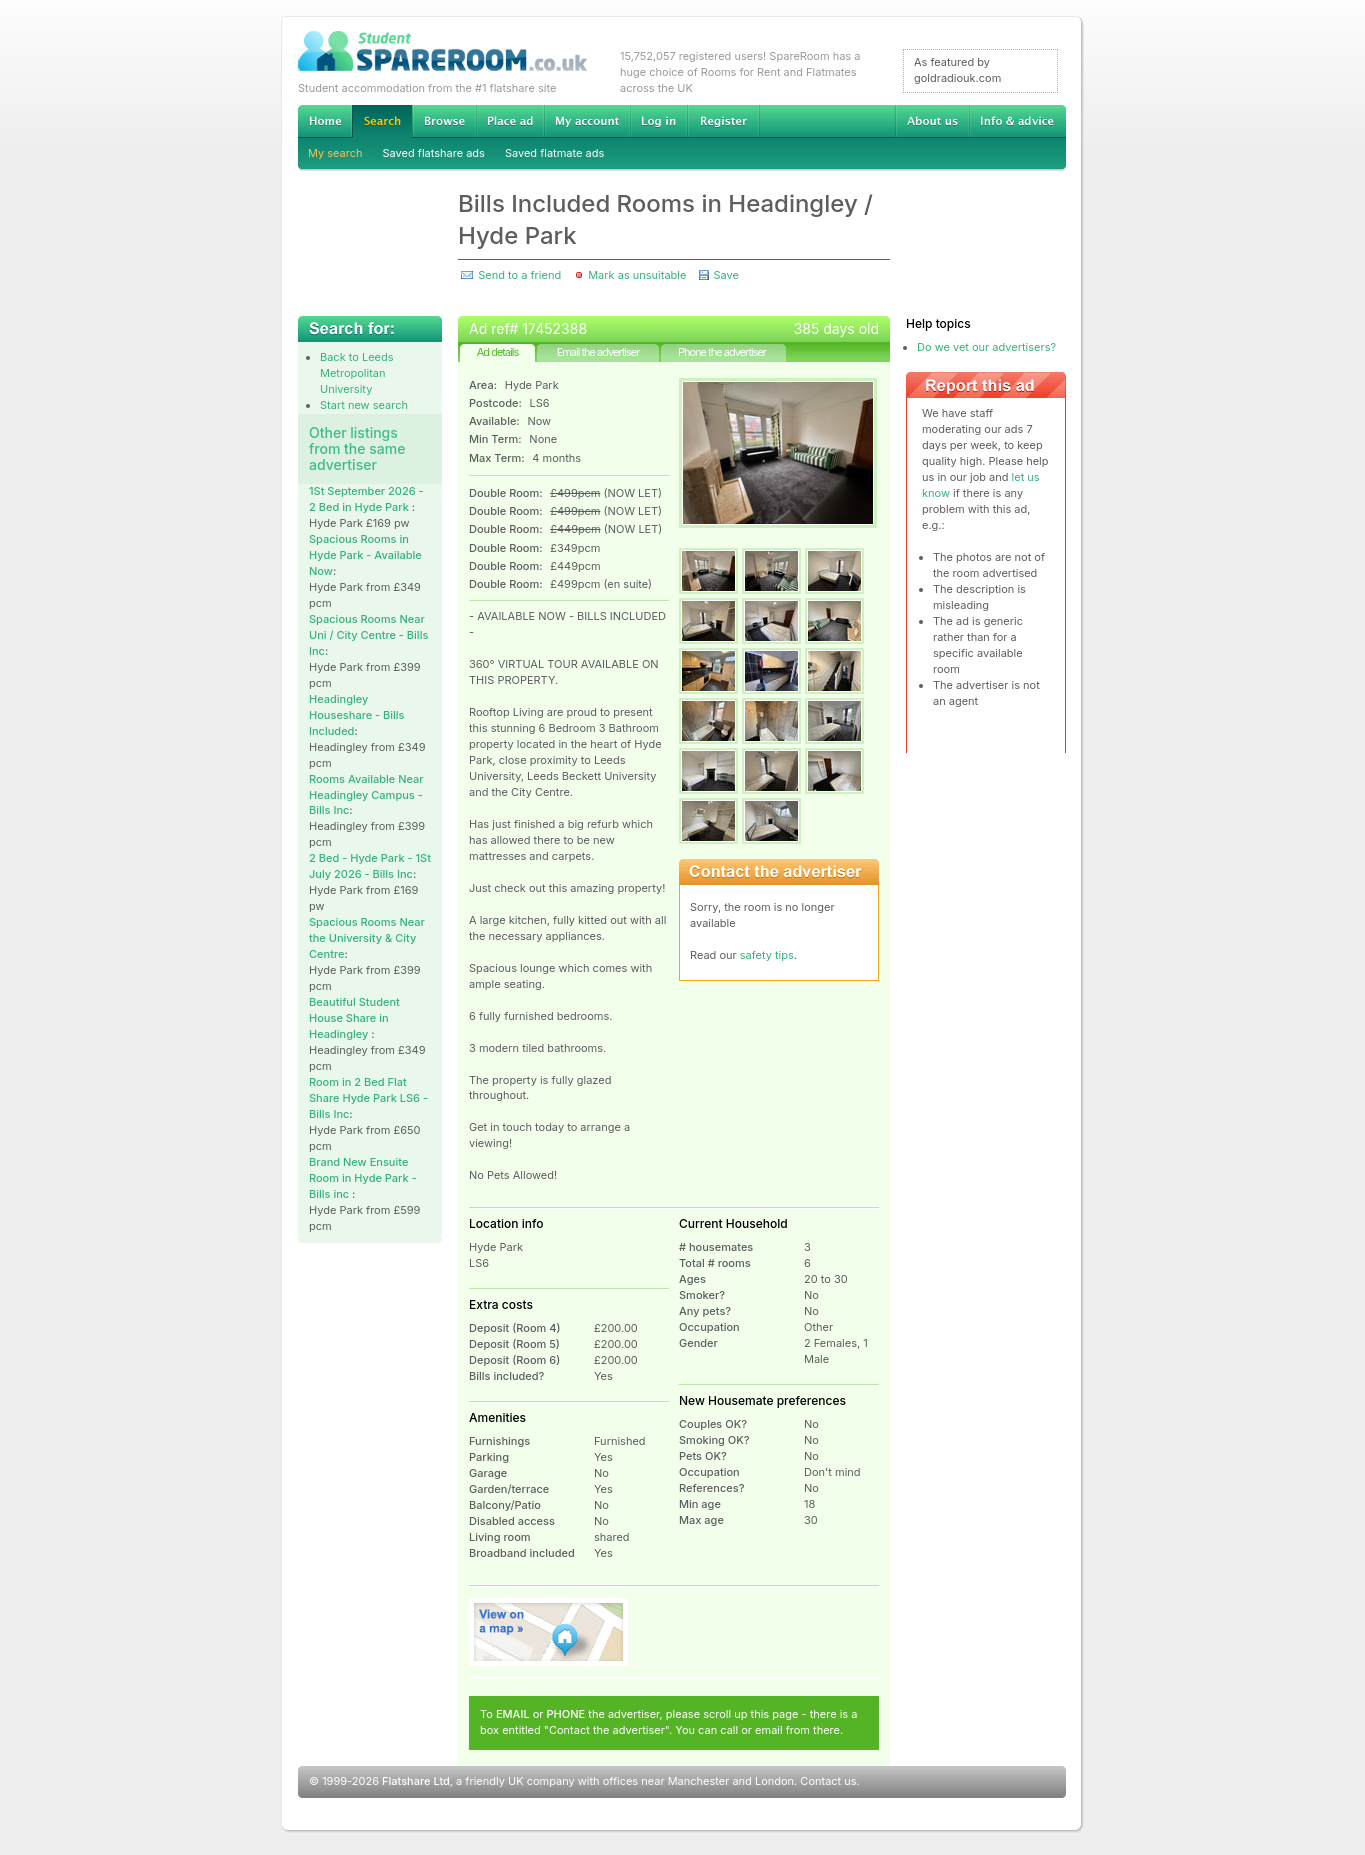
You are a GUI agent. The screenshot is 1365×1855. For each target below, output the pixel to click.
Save (725, 275)
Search (382, 121)
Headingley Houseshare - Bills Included (357, 715)
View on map (549, 1632)
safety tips (767, 955)
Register (723, 121)
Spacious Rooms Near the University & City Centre (367, 938)
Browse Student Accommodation (444, 121)
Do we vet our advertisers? (986, 347)
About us (932, 121)
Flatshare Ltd (416, 1781)
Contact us (828, 1781)
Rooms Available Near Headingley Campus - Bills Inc (366, 795)
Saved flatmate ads (554, 153)
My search (335, 153)
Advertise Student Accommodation (510, 121)
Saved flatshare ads (434, 153)
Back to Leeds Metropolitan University (357, 373)
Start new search (364, 405)
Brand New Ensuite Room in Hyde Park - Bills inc (363, 1178)
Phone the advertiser (722, 352)
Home (325, 121)
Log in (658, 121)
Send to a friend (519, 275)
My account (587, 121)
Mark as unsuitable (637, 275)
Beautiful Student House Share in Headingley (354, 1018)
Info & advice (1017, 121)
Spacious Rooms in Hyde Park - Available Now (365, 555)
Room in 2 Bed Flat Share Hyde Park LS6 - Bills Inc (368, 1098)
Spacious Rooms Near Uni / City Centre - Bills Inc (368, 635)
